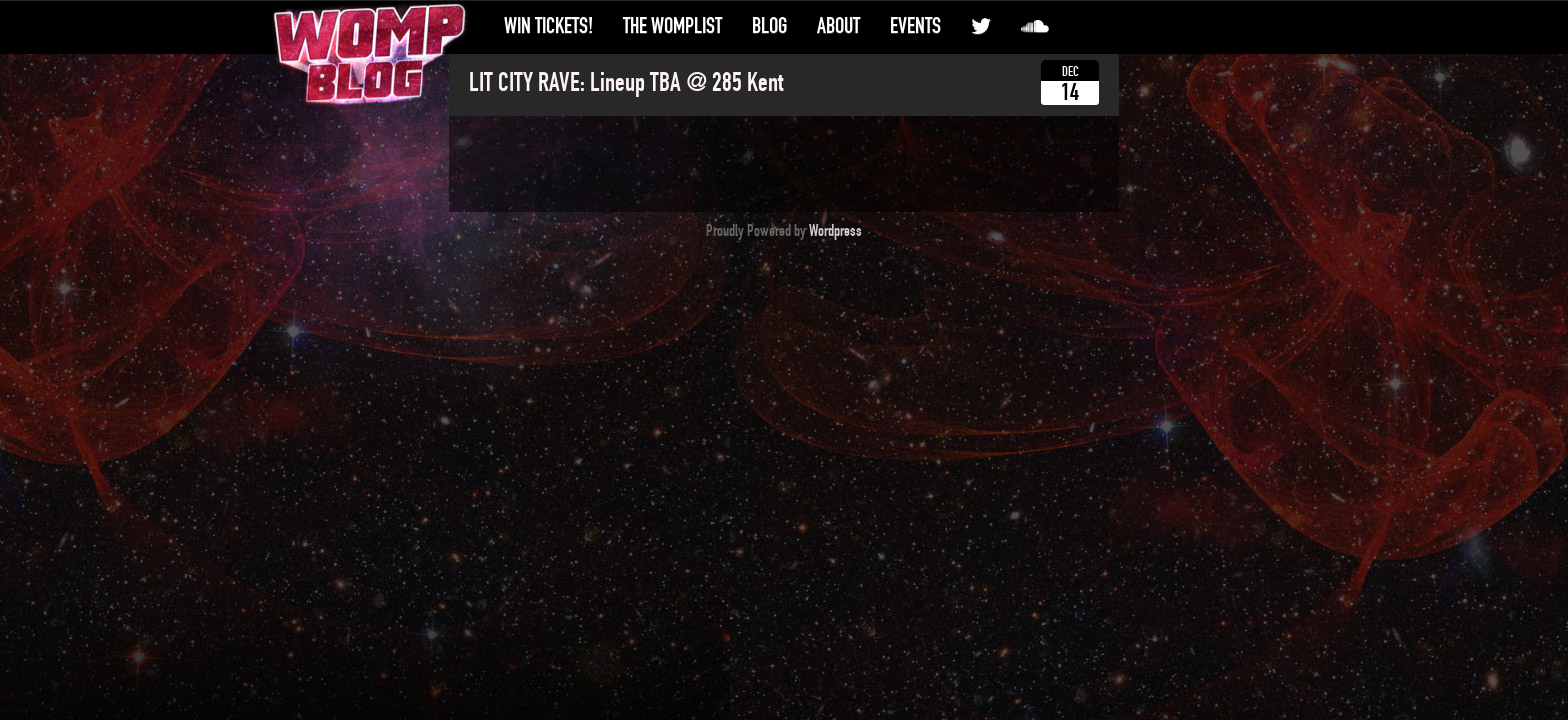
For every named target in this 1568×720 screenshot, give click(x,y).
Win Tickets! (548, 26)
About (838, 26)
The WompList (672, 26)
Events (915, 26)
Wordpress (835, 231)
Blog (769, 26)
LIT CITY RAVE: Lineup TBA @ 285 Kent (626, 83)
